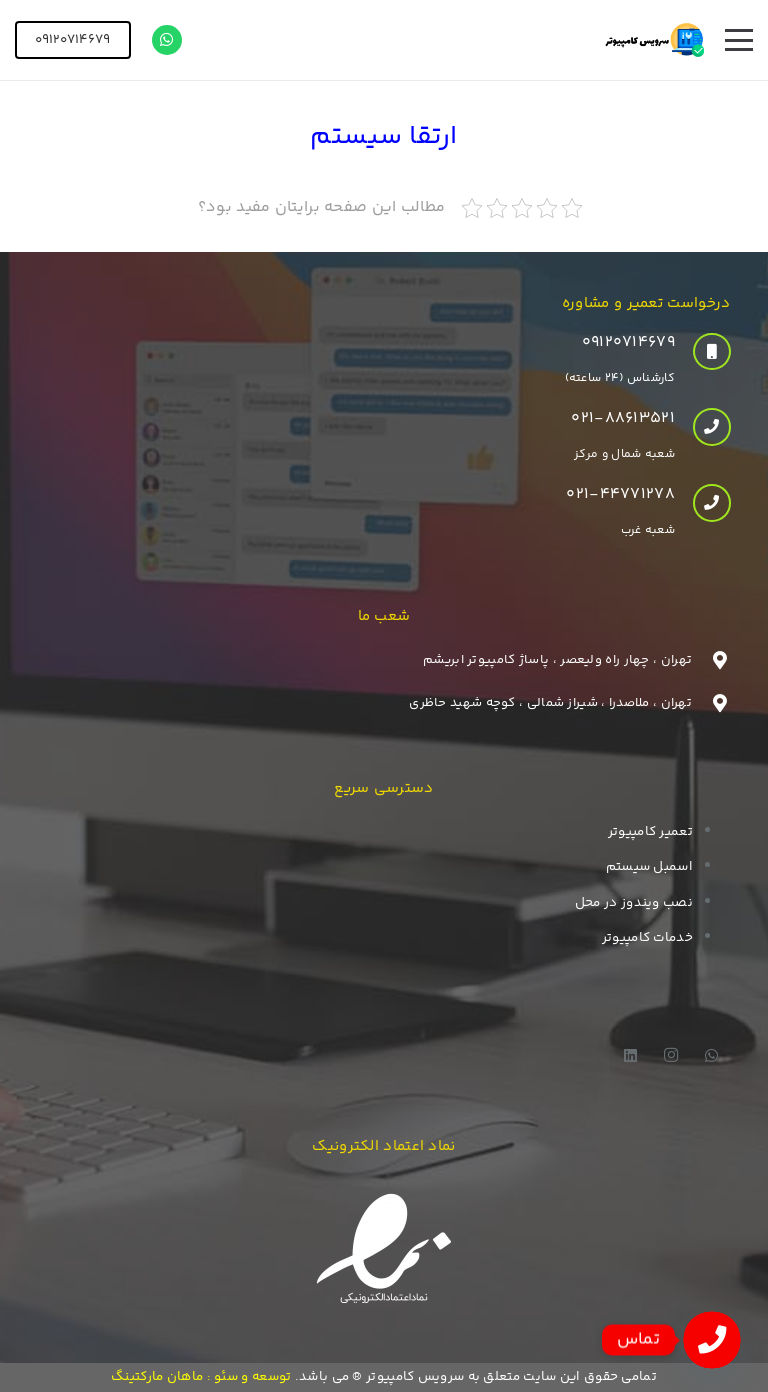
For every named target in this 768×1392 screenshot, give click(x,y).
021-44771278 (620, 494)
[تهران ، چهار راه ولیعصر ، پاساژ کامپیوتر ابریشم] (711, 660)
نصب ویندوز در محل (634, 903)
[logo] (654, 40)
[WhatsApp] (167, 40)
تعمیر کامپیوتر (650, 832)
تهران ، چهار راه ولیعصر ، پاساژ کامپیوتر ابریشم (557, 660)
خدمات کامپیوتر (647, 938)
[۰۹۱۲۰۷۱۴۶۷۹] (703, 352)
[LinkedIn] (631, 1056)
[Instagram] (672, 1056)
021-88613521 (623, 418)
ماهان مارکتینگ (157, 1377)
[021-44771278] (703, 503)
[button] (739, 40)
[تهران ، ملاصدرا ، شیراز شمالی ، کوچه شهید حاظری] (711, 703)
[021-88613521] (703, 427)
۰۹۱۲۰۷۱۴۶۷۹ (628, 342)
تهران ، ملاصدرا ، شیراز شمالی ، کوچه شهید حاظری (550, 703)
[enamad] (384, 1251)
